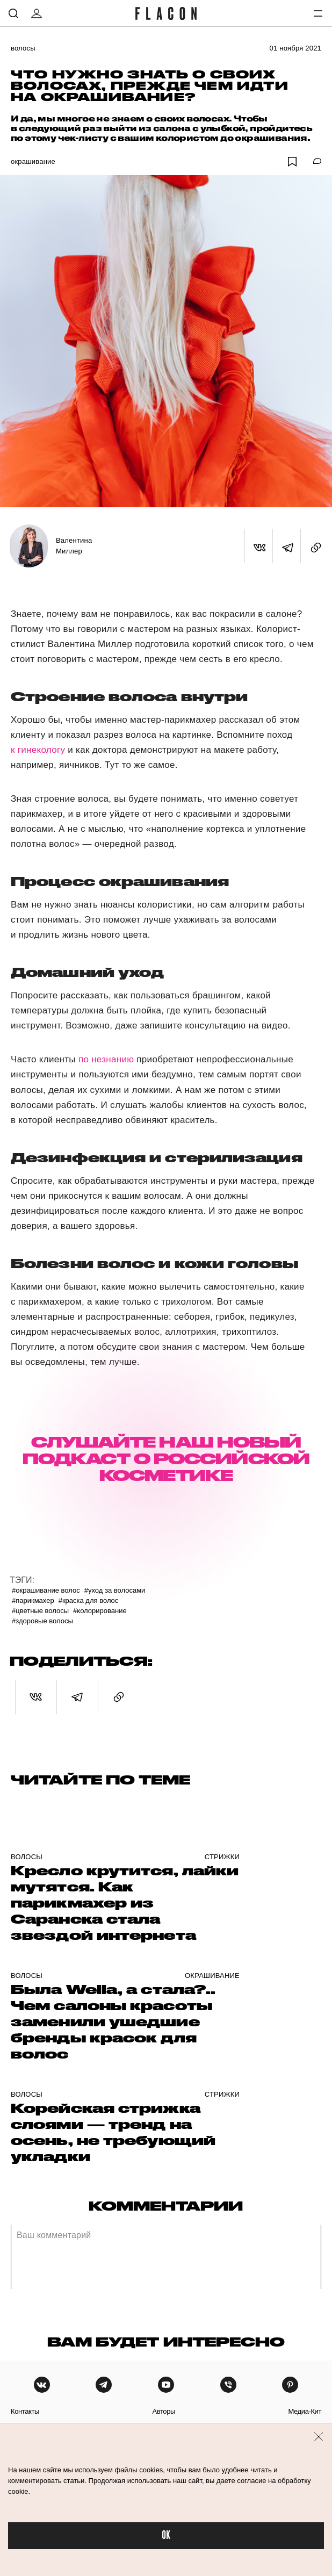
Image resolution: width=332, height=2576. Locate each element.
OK (166, 2535)
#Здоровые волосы (42, 1621)
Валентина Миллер (74, 545)
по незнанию (107, 1059)
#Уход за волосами (115, 1590)
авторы (163, 2411)
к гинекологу (38, 750)
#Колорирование (100, 1611)
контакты (25, 2411)
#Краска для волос (89, 1600)
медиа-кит (304, 2411)
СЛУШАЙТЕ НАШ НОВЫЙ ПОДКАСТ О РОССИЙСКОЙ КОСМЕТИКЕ (166, 1459)
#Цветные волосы (40, 1611)
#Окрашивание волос (46, 1590)
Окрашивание (33, 161)
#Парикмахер (33, 1600)
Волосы (23, 48)
